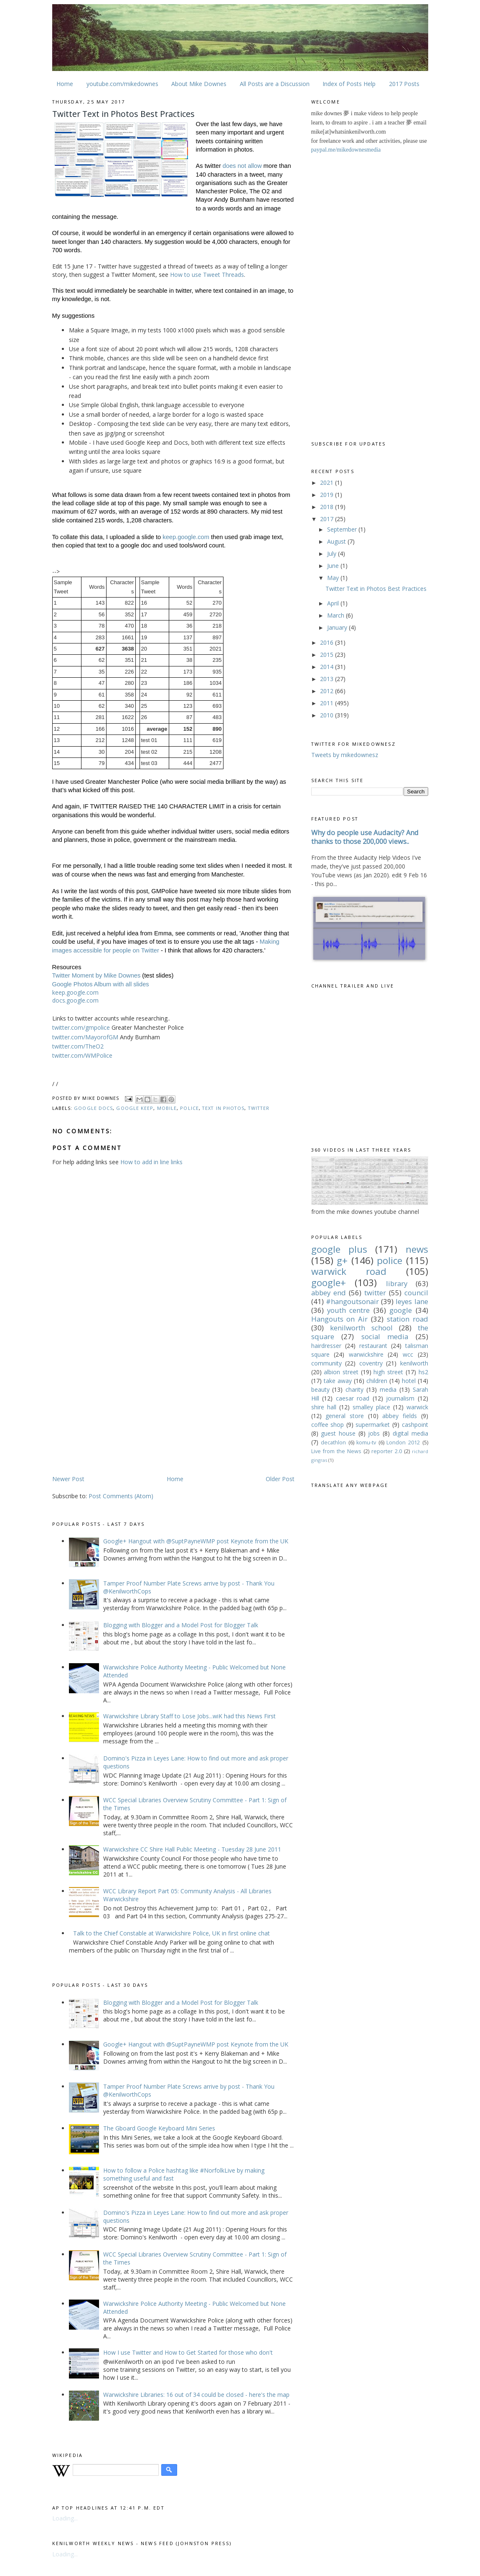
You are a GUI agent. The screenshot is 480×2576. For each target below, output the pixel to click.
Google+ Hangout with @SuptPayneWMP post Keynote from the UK (195, 1541)
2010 (327, 715)
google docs (93, 1108)
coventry (371, 1363)
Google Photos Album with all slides (100, 984)
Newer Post (68, 1479)
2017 (327, 519)
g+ (342, 1260)
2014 (327, 667)
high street (388, 1372)
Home (64, 84)
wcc (408, 1354)
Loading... (65, 2518)
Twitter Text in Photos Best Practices (376, 589)
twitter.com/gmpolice (81, 1027)
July (332, 553)
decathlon (333, 1442)
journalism (400, 1398)
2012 (327, 691)
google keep (134, 1108)
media (388, 1389)
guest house (338, 1433)
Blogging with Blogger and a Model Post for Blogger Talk (180, 1625)
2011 (327, 703)
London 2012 (403, 1442)
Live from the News (336, 1451)
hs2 (423, 1372)
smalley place (371, 1407)
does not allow (242, 165)
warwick (417, 1407)
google (400, 1310)
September (342, 529)
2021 (327, 482)
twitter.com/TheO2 (78, 1046)
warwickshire (366, 1354)
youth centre (348, 1310)
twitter (259, 1108)
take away (338, 1381)
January (338, 627)
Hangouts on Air (339, 1319)
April (333, 603)
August (337, 541)
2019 (327, 495)
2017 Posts (404, 84)
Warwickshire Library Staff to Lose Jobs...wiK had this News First (189, 1716)
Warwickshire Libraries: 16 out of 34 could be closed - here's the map (196, 2395)
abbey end (328, 1292)
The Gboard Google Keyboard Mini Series (159, 2128)
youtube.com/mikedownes (122, 84)
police (189, 1108)
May (333, 578)
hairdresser (326, 1346)
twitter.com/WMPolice (82, 1055)
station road (407, 1319)
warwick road (348, 1271)
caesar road (353, 1398)
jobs (374, 1433)
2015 (327, 655)
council (416, 1292)
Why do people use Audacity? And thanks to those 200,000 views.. (365, 837)
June (333, 566)
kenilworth (414, 1363)
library (396, 1283)
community (326, 1363)
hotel (409, 1381)
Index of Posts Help (349, 84)
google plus (339, 1249)
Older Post (280, 1479)
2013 (327, 679)
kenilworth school (361, 1327)
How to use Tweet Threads (207, 275)
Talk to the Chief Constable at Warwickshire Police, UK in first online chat (171, 1933)
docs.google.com (75, 1000)
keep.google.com (186, 537)
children (376, 1381)
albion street (341, 1372)
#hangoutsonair (352, 1301)
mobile (167, 1108)
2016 (327, 642)
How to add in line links (151, 1162)
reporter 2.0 (386, 1451)
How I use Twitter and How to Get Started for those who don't (188, 2352)
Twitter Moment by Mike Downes (96, 975)
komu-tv (366, 1442)
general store (344, 1416)
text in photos (223, 1108)
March (336, 615)
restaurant (373, 1346)
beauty (320, 1389)
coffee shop (327, 1425)
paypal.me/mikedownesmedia (346, 150)
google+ (328, 1282)
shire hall (323, 1407)
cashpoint (415, 1425)
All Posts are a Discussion (275, 84)
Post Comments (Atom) (121, 1496)
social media (385, 1336)
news (417, 1249)
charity (354, 1389)
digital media (410, 1433)
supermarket (373, 1425)
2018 (327, 507)
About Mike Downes (198, 84)
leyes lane (412, 1301)
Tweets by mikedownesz (344, 755)
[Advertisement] (122, 1408)
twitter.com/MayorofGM (85, 1037)
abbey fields (399, 1416)
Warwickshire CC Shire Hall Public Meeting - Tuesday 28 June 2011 (192, 1849)
